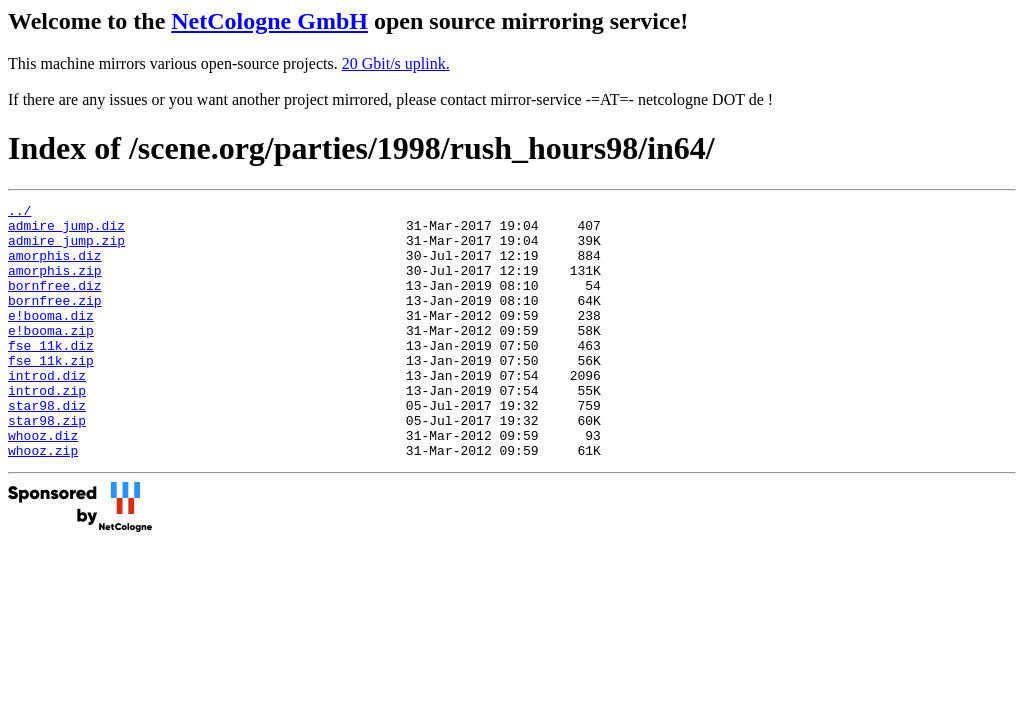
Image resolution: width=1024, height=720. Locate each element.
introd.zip (47, 429)
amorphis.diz (55, 267)
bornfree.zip (55, 321)
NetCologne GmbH (269, 21)
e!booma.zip (51, 357)
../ (19, 213)
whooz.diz (43, 483)
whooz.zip (43, 501)
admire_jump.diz (66, 231)
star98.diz (47, 447)
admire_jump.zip (66, 249)
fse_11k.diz (51, 375)
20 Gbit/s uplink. (396, 63)
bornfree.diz (55, 303)
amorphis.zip (55, 285)
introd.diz (47, 411)
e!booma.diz (51, 339)
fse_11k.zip (51, 393)
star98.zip (47, 465)
